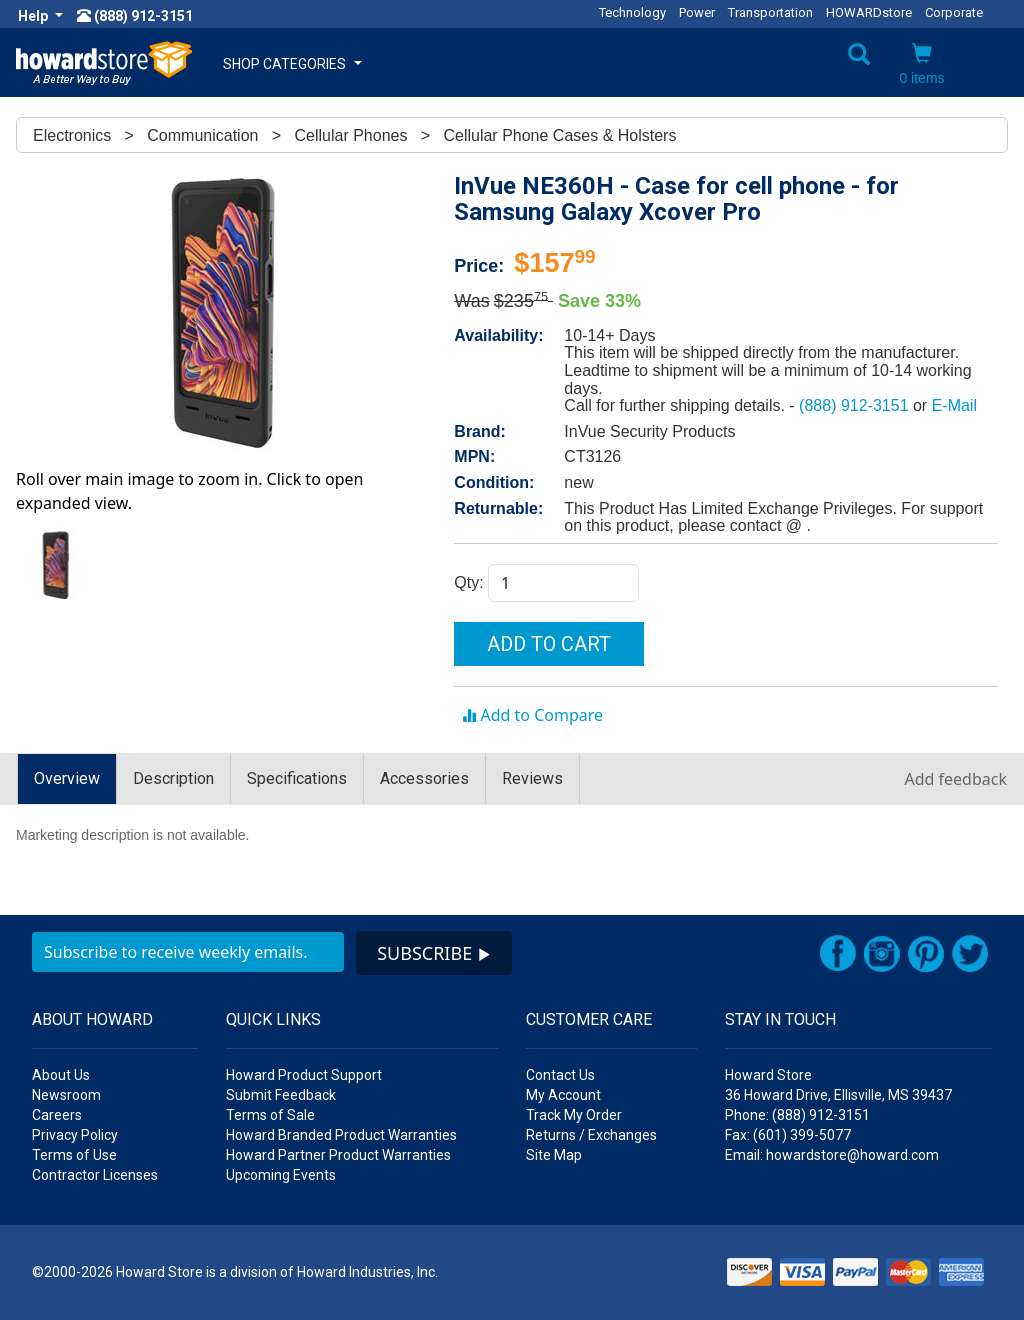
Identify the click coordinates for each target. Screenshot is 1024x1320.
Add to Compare (532, 715)
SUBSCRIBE (434, 953)
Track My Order (574, 1115)
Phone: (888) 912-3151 (797, 1115)
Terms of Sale (270, 1115)
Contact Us (560, 1075)
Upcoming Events (281, 1175)
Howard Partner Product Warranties (338, 1155)
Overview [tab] (67, 778)
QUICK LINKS (273, 1019)
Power (697, 12)
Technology (632, 12)
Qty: (471, 582)
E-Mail (954, 405)
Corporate (954, 12)
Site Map (554, 1155)
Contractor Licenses (95, 1175)
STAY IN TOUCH (780, 1019)
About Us (61, 1075)
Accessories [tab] (424, 778)
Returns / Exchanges (591, 1135)
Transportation (770, 12)
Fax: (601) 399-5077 (788, 1135)
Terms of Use (74, 1155)
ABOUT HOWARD (92, 1019)
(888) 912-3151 (856, 405)
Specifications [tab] (297, 778)
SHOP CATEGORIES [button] (292, 64)
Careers (57, 1115)
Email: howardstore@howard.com (832, 1155)
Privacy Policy (75, 1135)
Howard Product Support (304, 1075)
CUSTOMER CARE (589, 1019)
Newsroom (66, 1095)
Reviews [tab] (532, 778)
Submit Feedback (281, 1095)
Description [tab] (173, 778)
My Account (563, 1095)
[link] (669, 1269)
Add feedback (956, 779)
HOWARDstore (869, 12)
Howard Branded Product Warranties (341, 1135)
